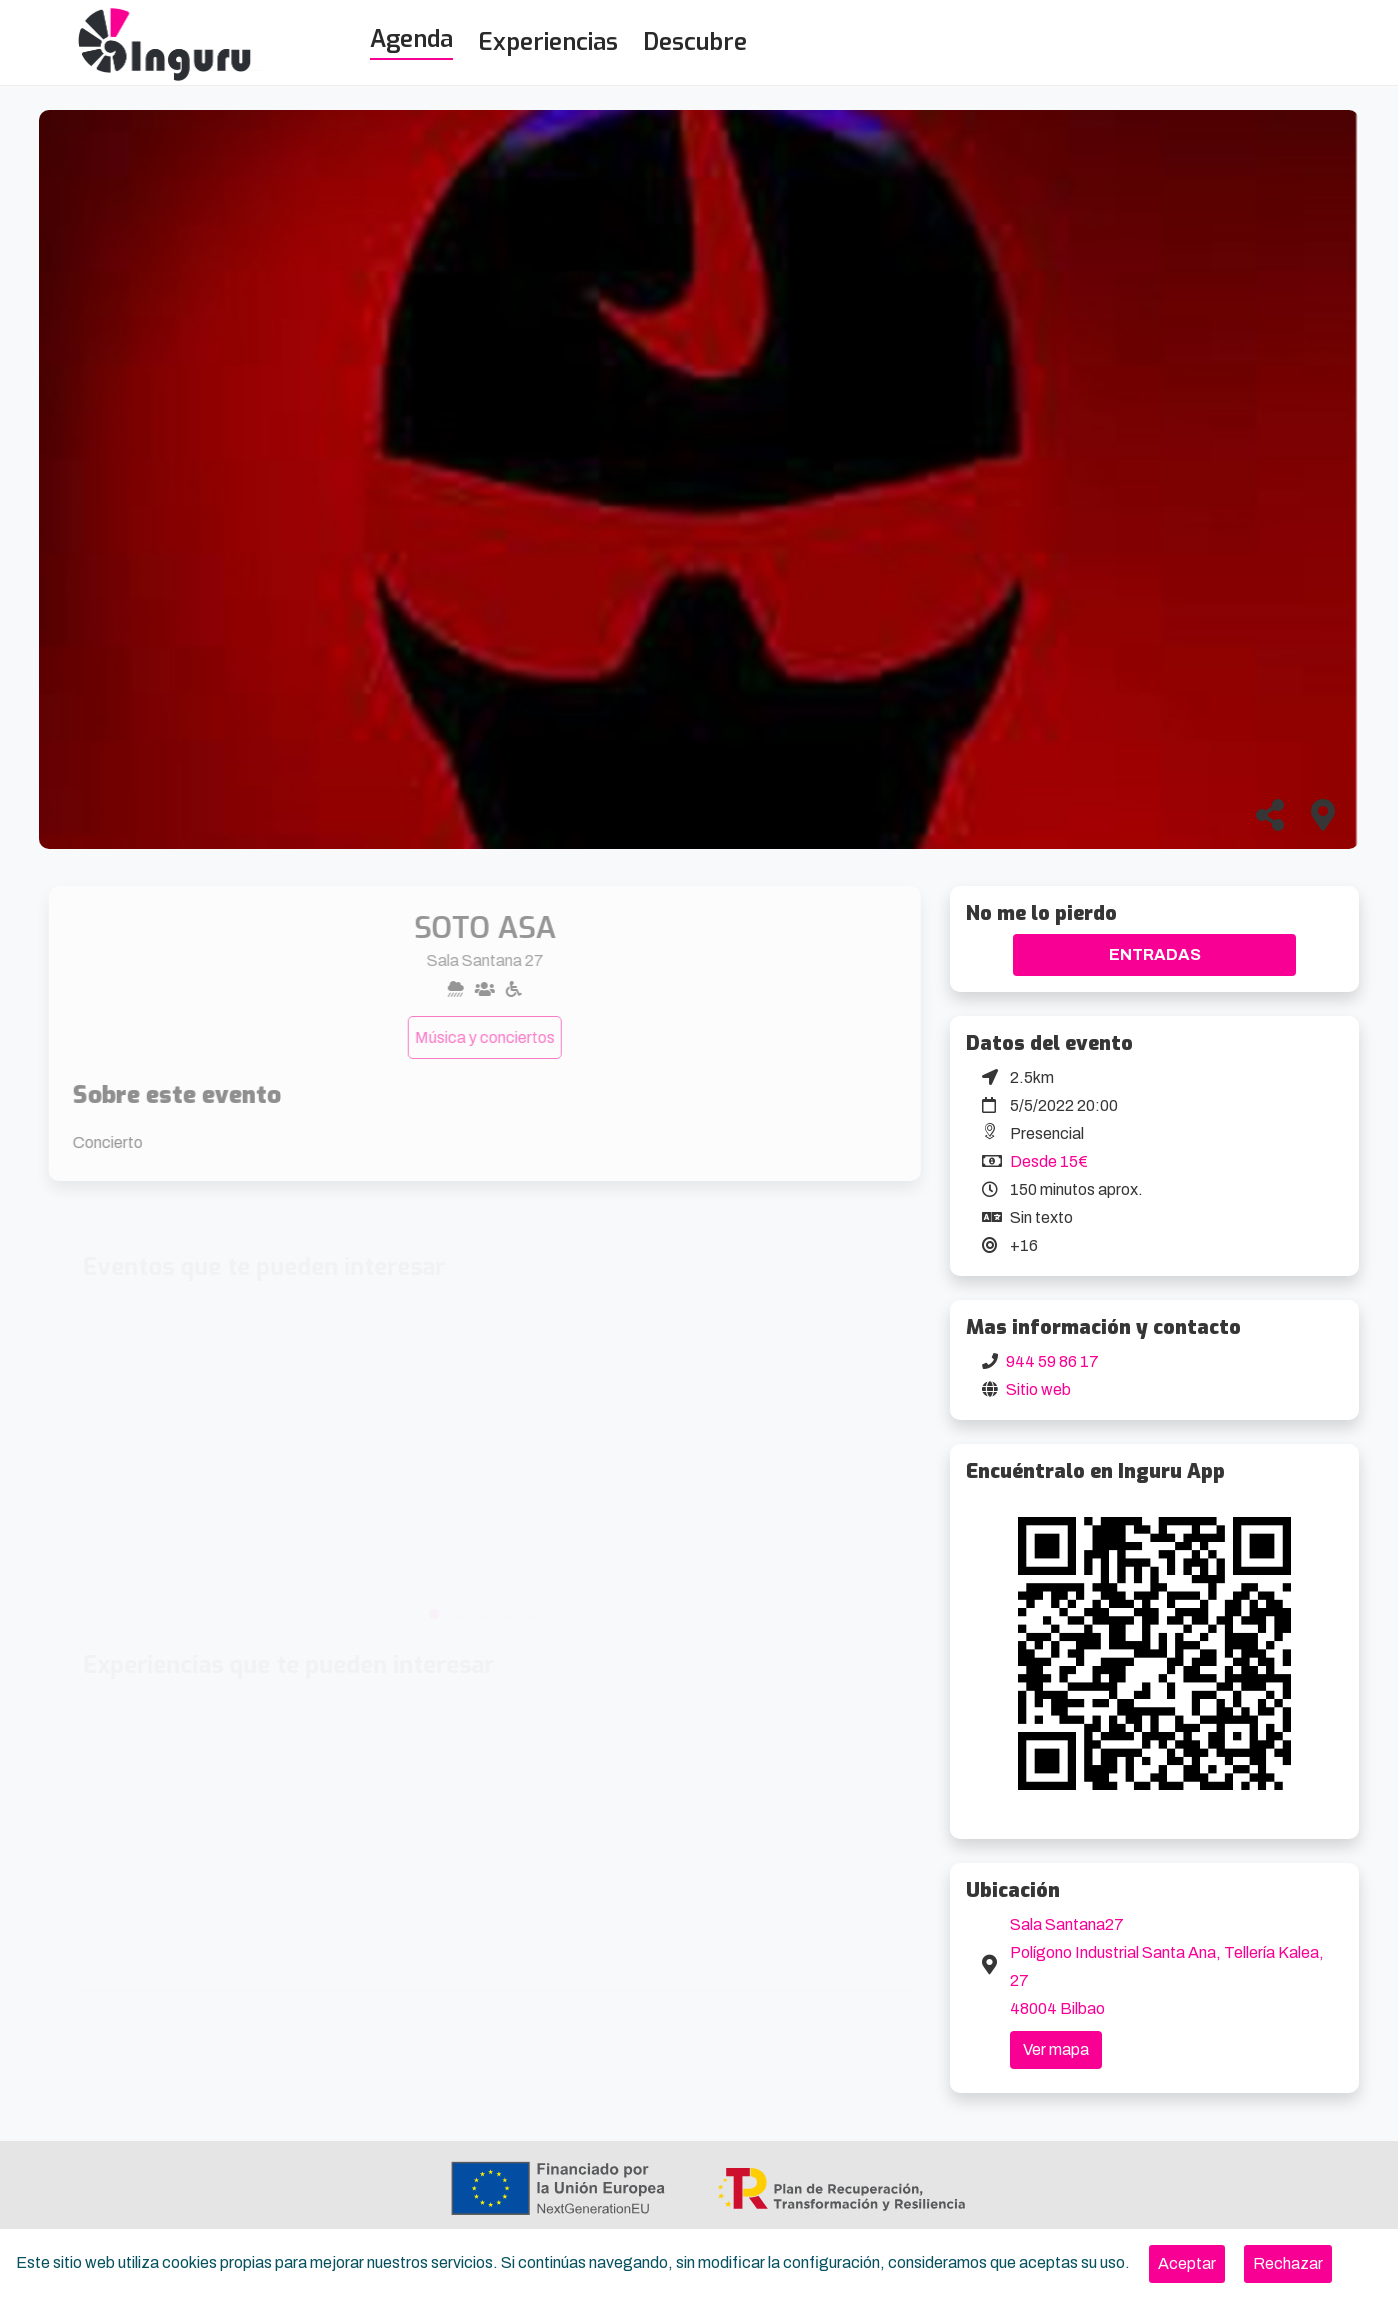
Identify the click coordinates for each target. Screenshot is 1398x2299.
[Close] (1187, 2264)
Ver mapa (1056, 2049)
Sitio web (1038, 1389)
